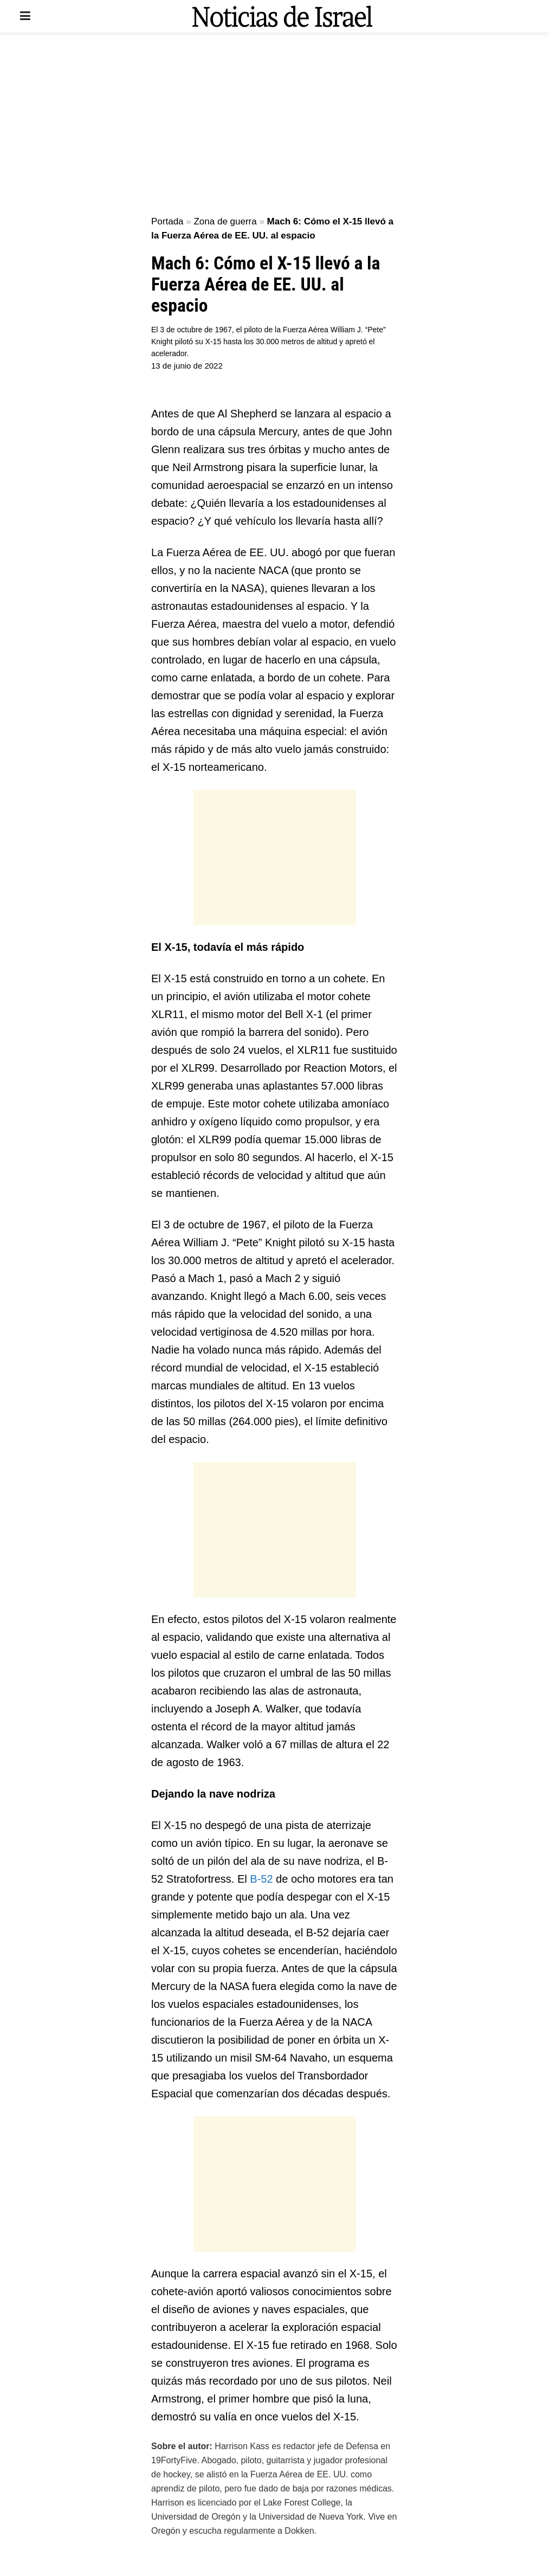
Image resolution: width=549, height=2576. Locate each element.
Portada (167, 221)
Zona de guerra (224, 221)
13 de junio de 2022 (187, 365)
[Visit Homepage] (282, 16)
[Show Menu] (25, 16)
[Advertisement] (274, 125)
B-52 (261, 1879)
